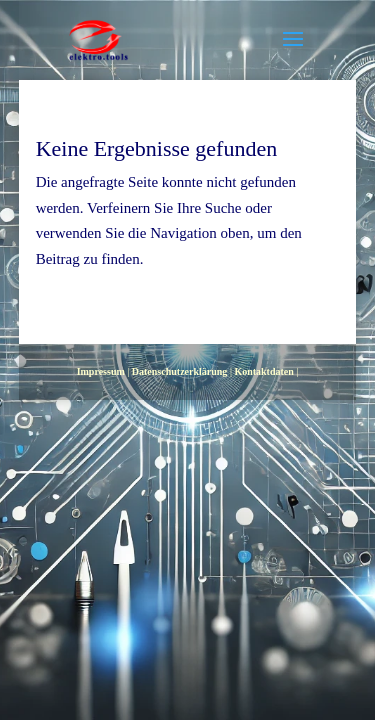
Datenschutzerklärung (180, 371)
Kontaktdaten (263, 371)
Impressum (101, 371)
